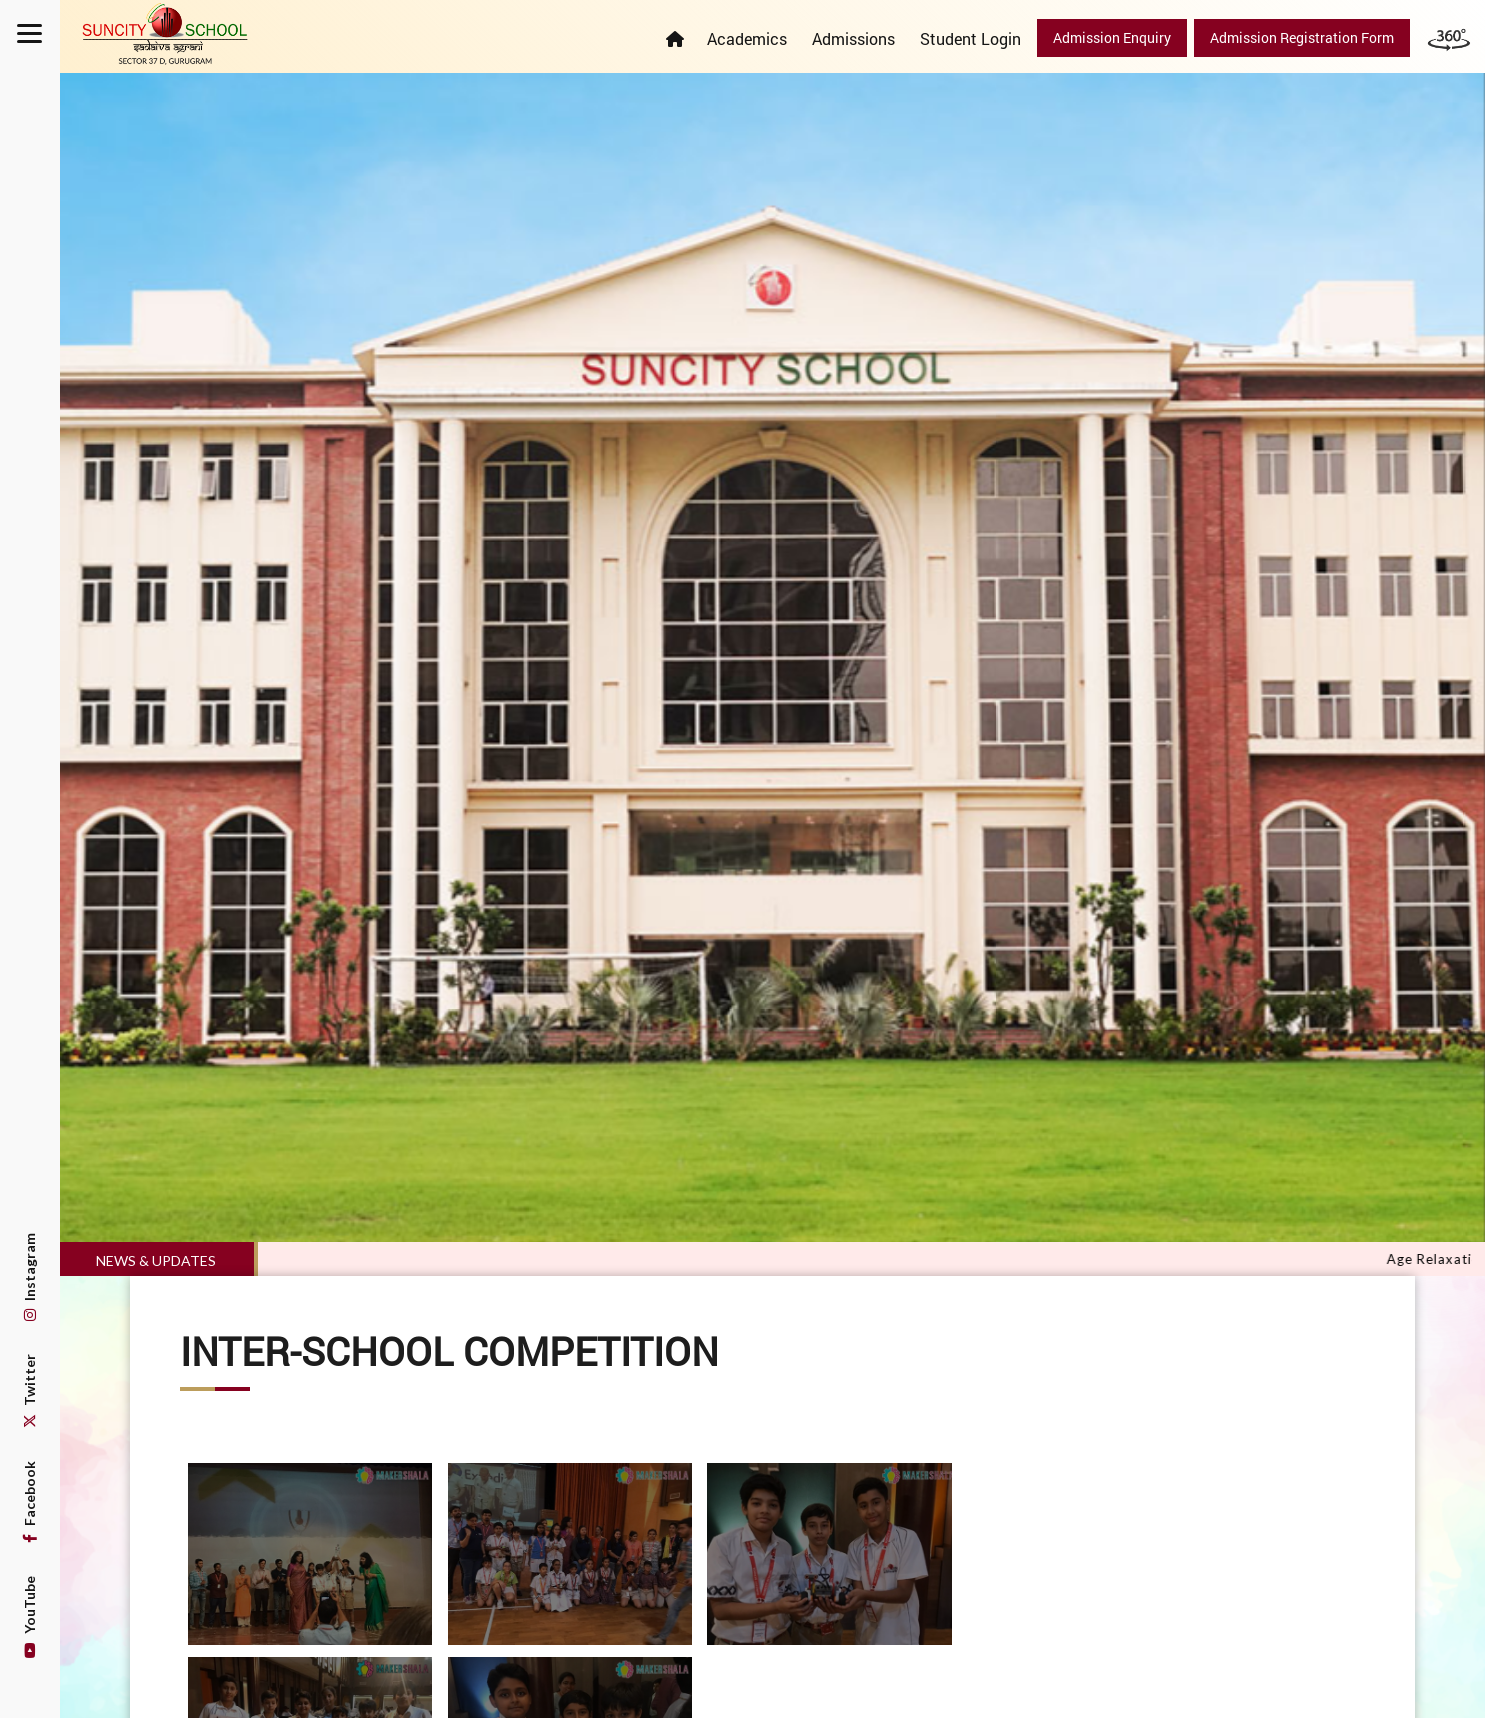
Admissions (853, 38)
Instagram (29, 1277)
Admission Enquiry (1112, 37)
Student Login (970, 38)
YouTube (29, 1617)
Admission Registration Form (1302, 37)
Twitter (29, 1391)
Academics (747, 38)
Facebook (29, 1502)
